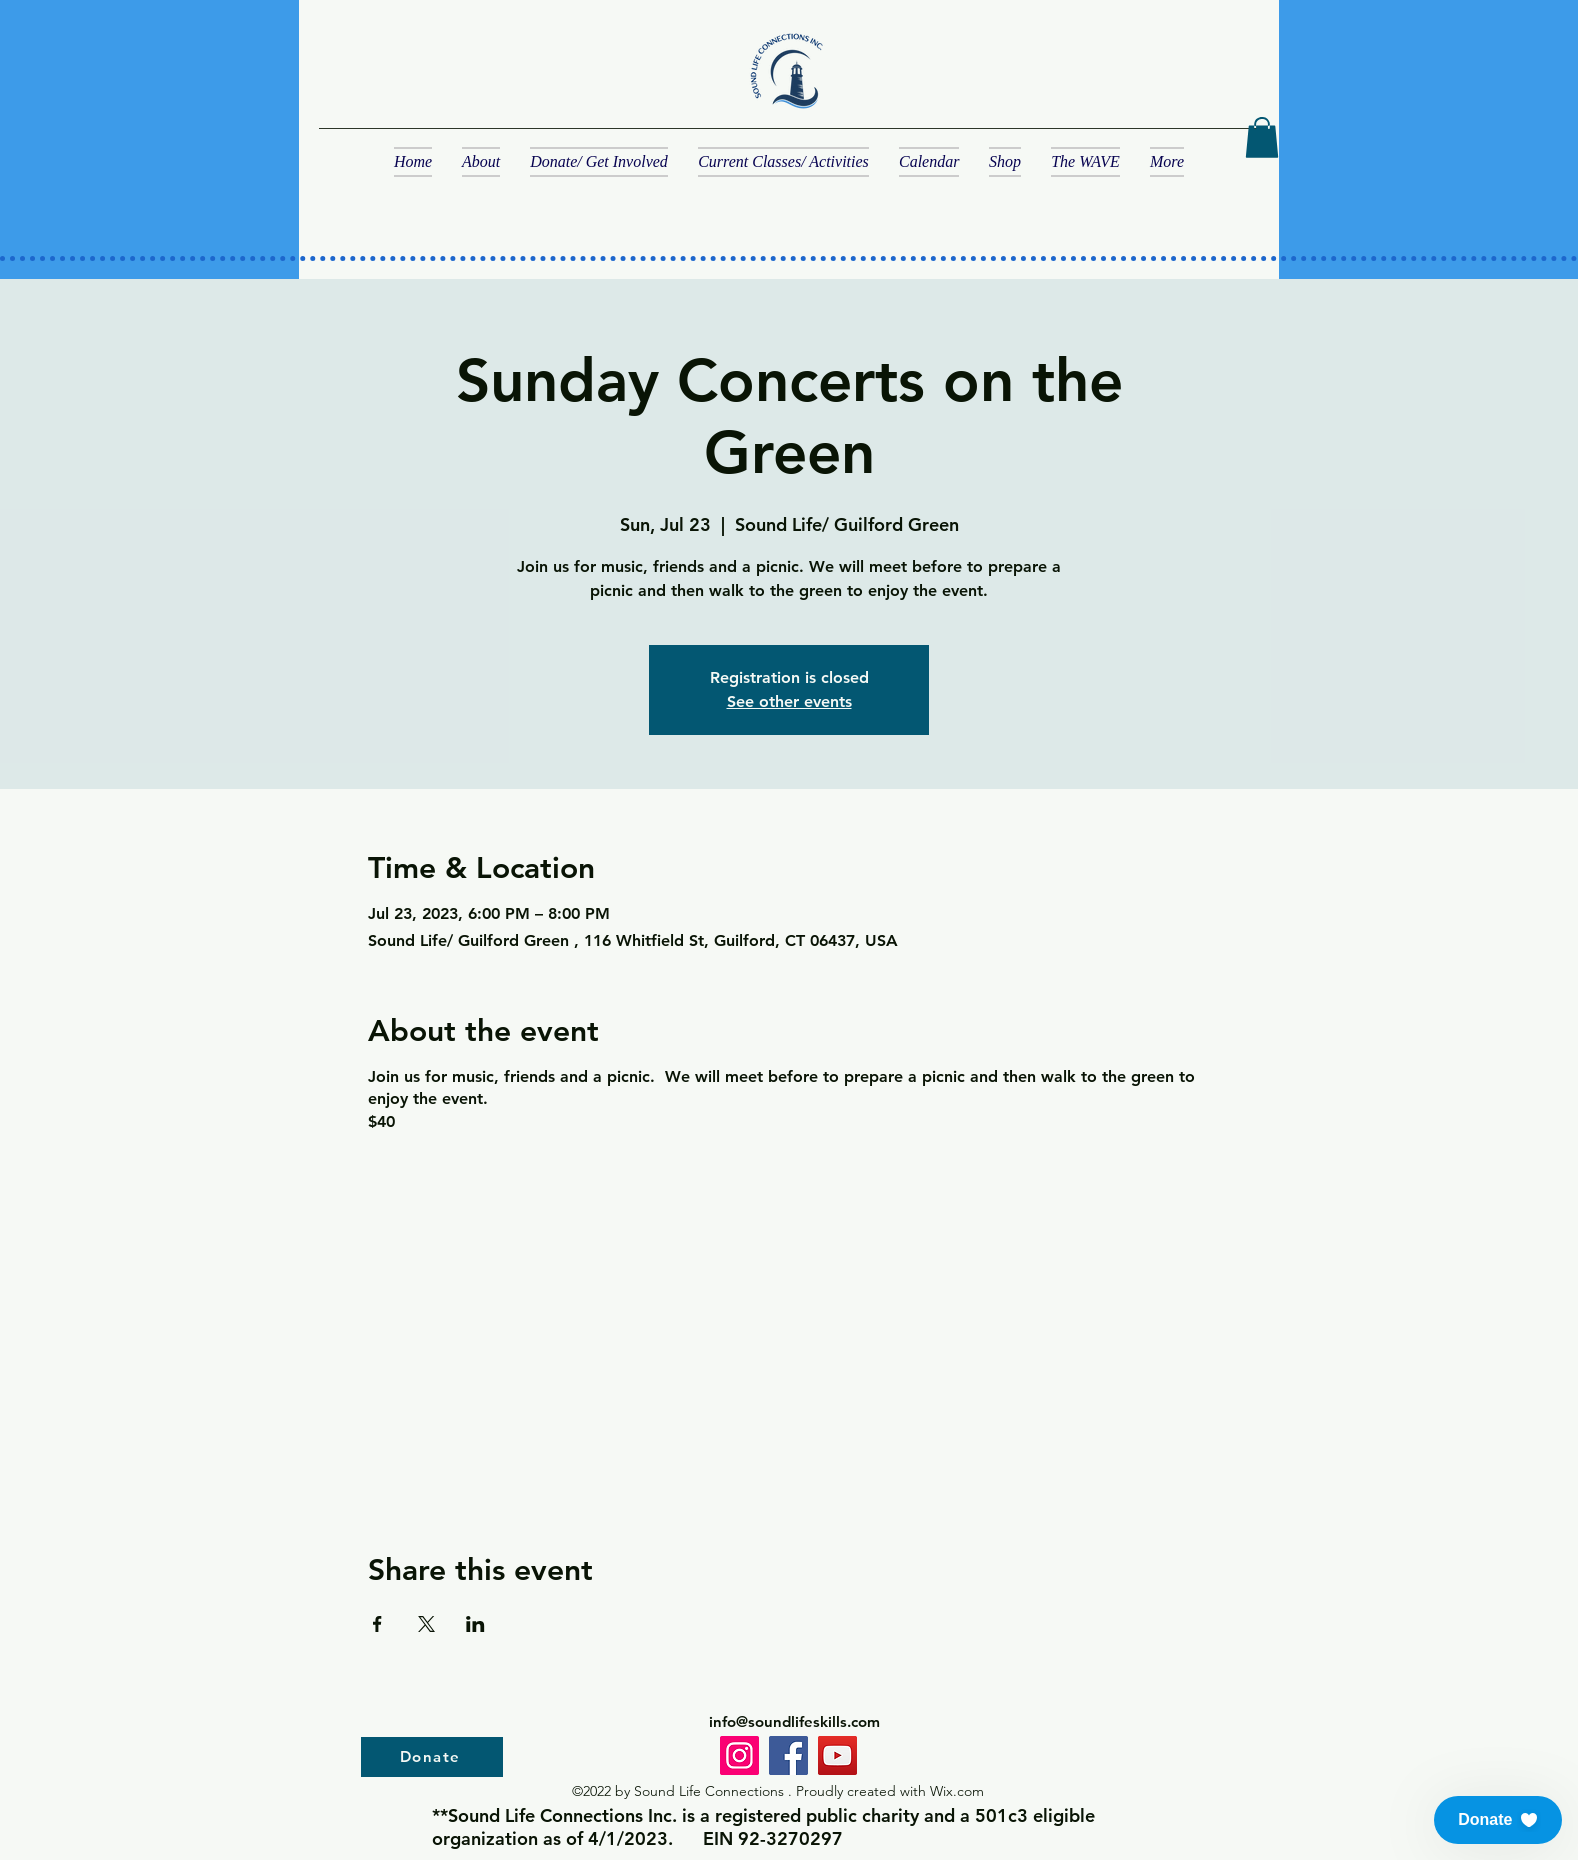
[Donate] (432, 1757)
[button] (1262, 137)
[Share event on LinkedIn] (475, 1624)
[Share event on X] (426, 1624)
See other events (789, 701)
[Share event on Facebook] (377, 1624)
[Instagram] (739, 1755)
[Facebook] (788, 1755)
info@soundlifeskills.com (794, 1721)
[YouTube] (837, 1755)
